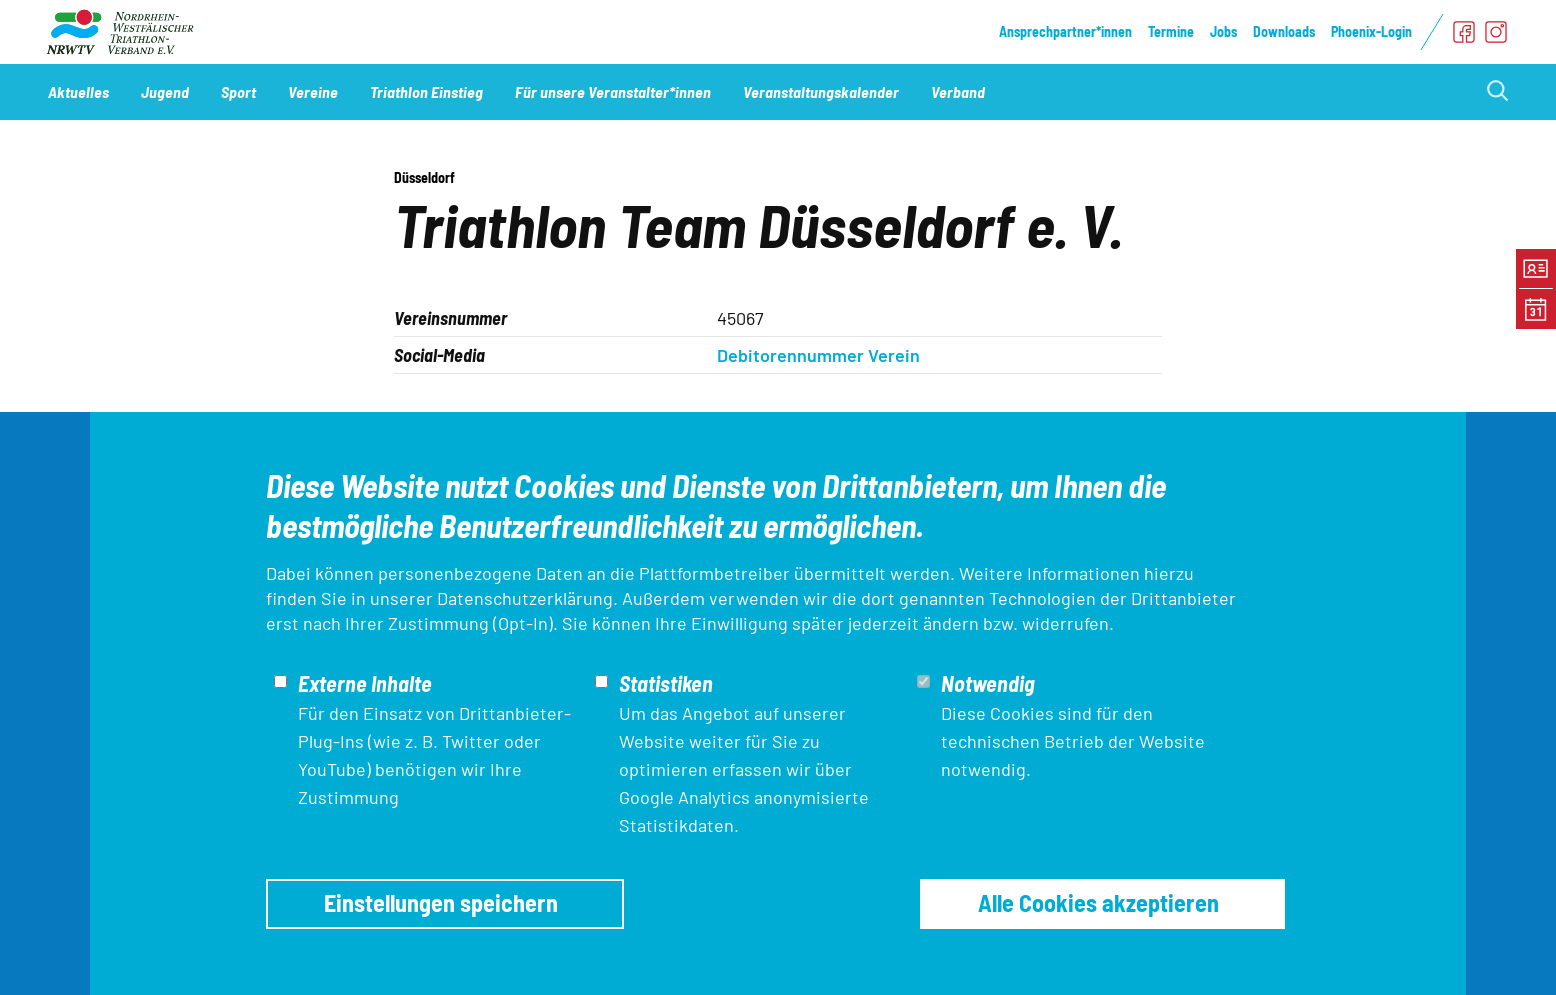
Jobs (1223, 31)
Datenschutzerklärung (525, 598)
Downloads (1284, 31)
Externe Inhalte (365, 683)
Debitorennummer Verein (818, 355)
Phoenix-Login (1371, 31)
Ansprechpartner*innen (1065, 31)
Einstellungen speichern (441, 902)
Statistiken (666, 683)
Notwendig (988, 683)
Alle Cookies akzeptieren (1098, 902)
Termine (1171, 31)
